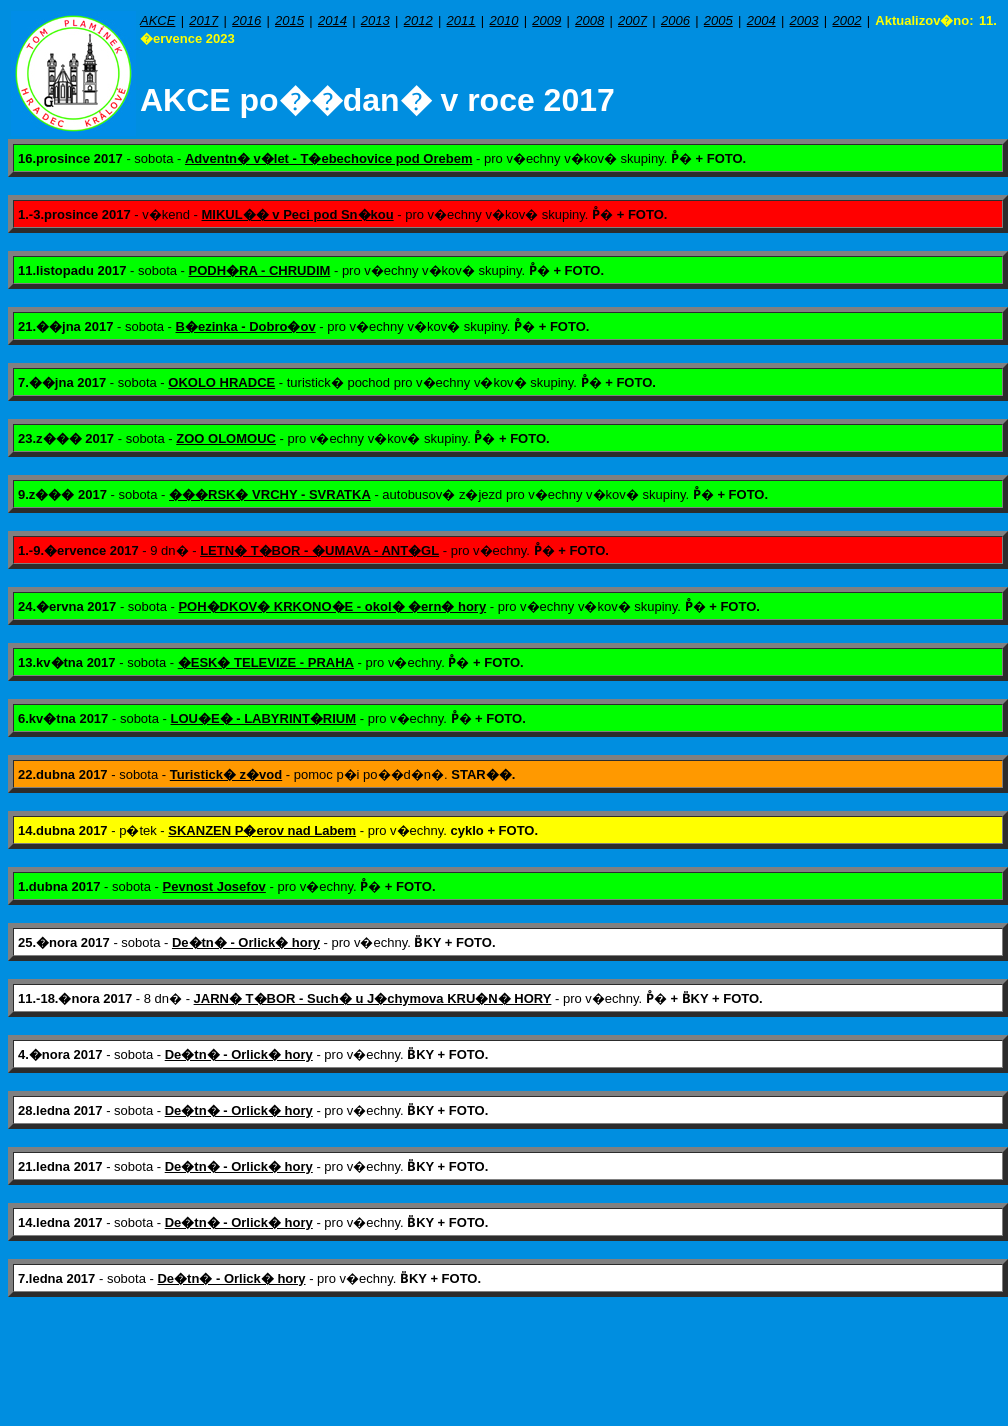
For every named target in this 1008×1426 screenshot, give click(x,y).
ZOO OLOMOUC (226, 438)
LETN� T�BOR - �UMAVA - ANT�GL (319, 550)
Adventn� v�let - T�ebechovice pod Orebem (329, 158)
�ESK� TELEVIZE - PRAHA (266, 662)
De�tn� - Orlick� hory (246, 942)
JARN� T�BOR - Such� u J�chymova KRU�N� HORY (373, 998)
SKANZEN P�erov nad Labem (262, 830)
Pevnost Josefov (214, 886)
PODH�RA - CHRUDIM (260, 270)
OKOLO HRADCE (221, 382)
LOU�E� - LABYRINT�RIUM (263, 718)
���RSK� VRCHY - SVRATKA (270, 494)
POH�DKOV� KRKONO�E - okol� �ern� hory (332, 606)
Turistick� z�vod (226, 774)
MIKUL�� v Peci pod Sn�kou (298, 214)
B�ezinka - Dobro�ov (246, 326)
